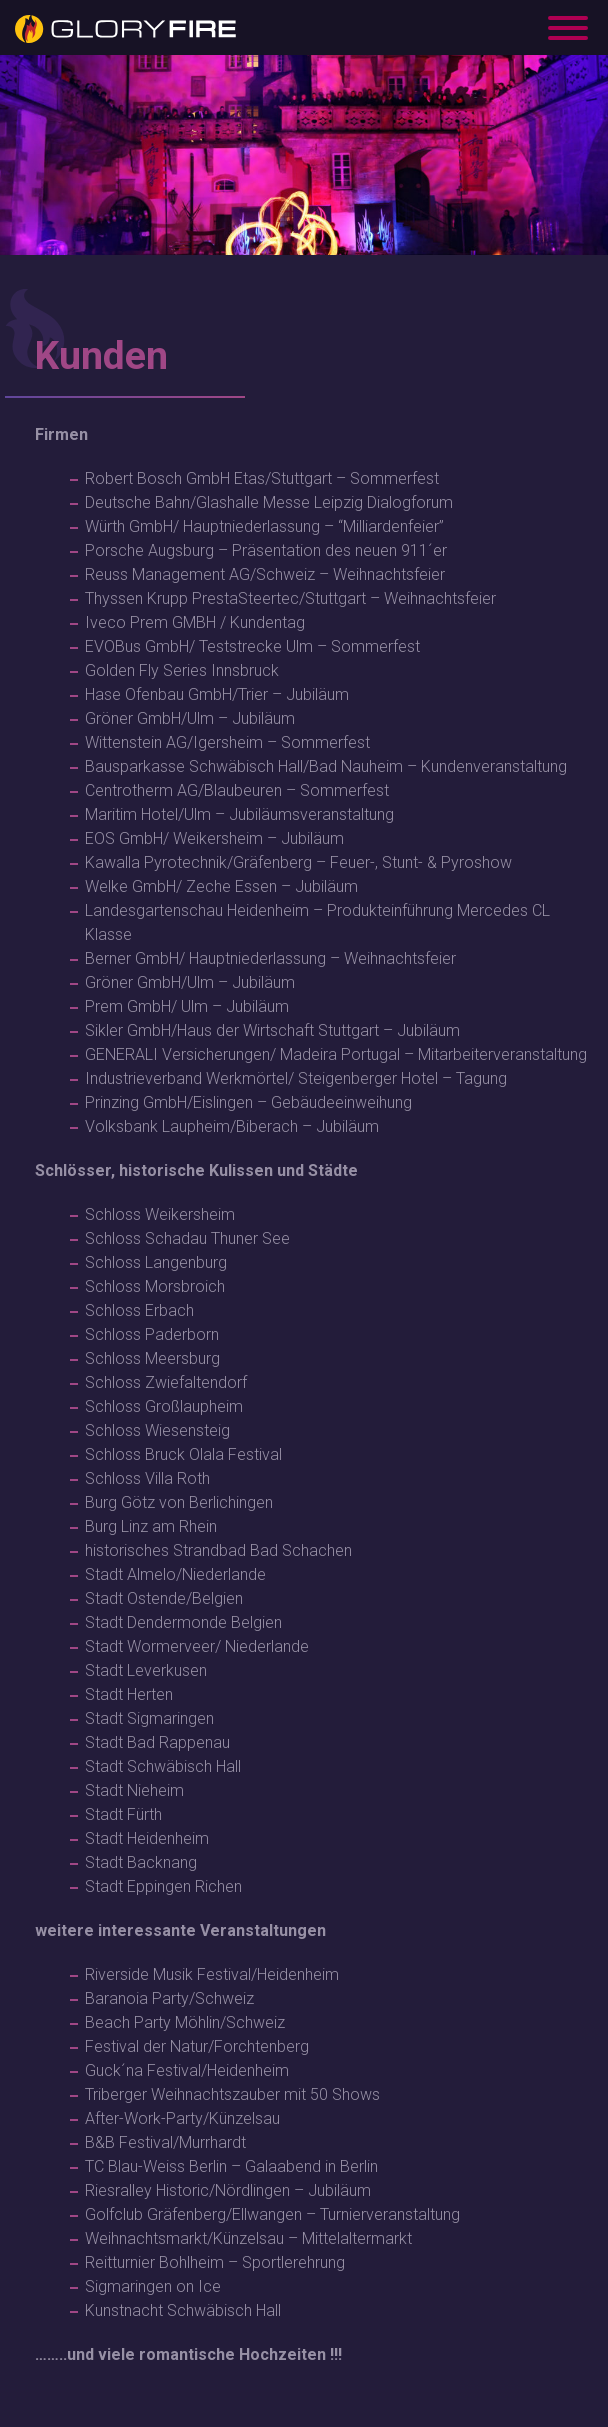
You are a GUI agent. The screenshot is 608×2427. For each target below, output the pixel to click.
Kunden (101, 356)
